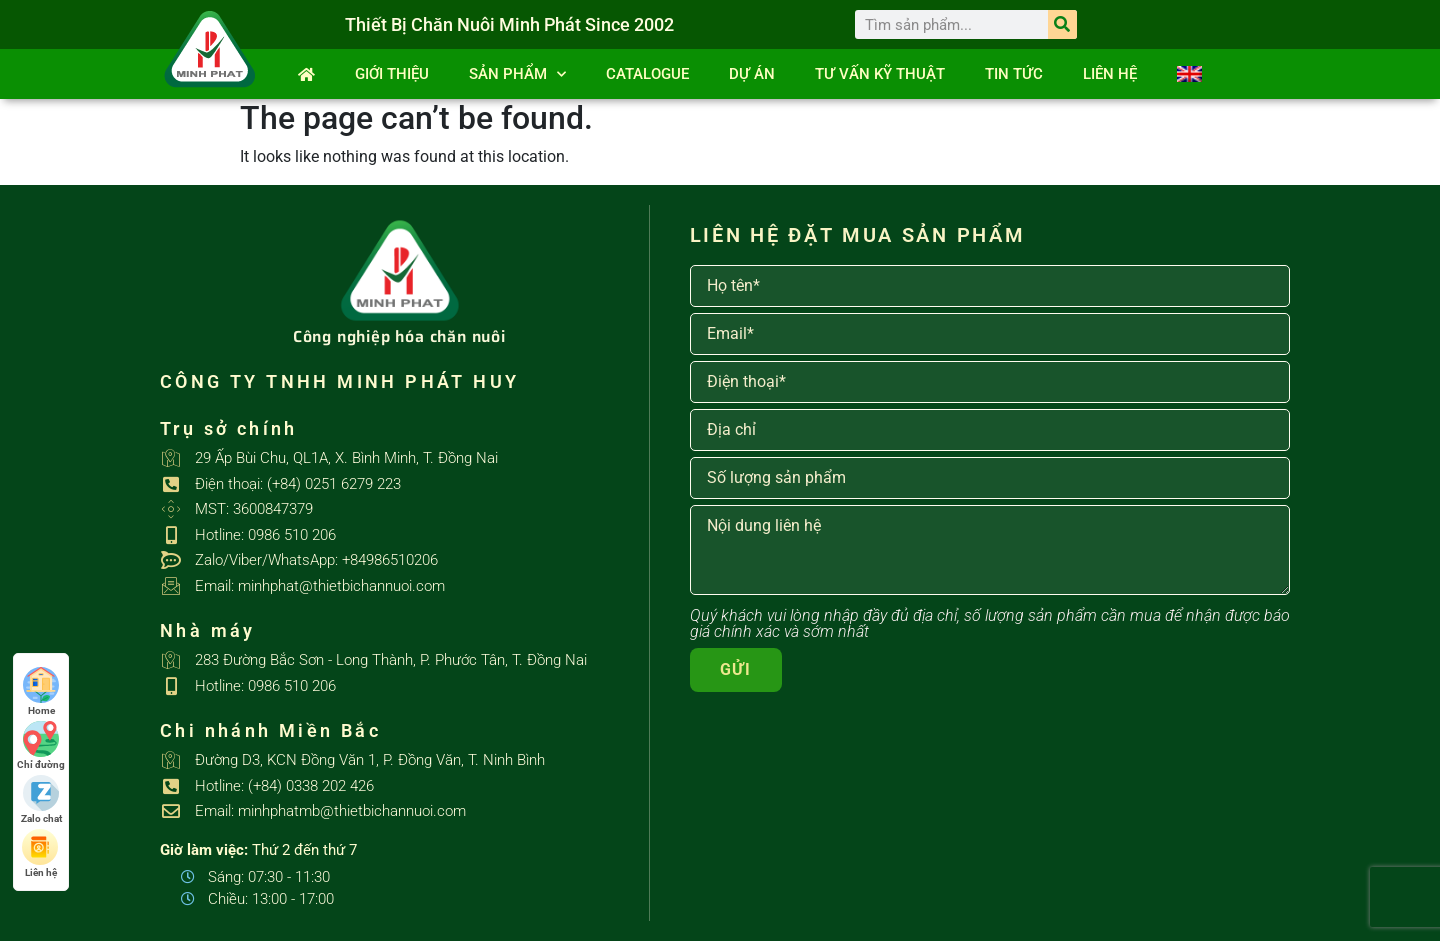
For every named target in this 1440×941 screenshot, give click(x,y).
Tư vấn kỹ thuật (880, 74)
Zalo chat (41, 799)
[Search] (1062, 24)
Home (41, 691)
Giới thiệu (392, 74)
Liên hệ (1110, 74)
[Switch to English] (1189, 74)
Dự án (752, 74)
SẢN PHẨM (517, 74)
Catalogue (647, 74)
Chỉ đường (41, 745)
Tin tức (1014, 74)
